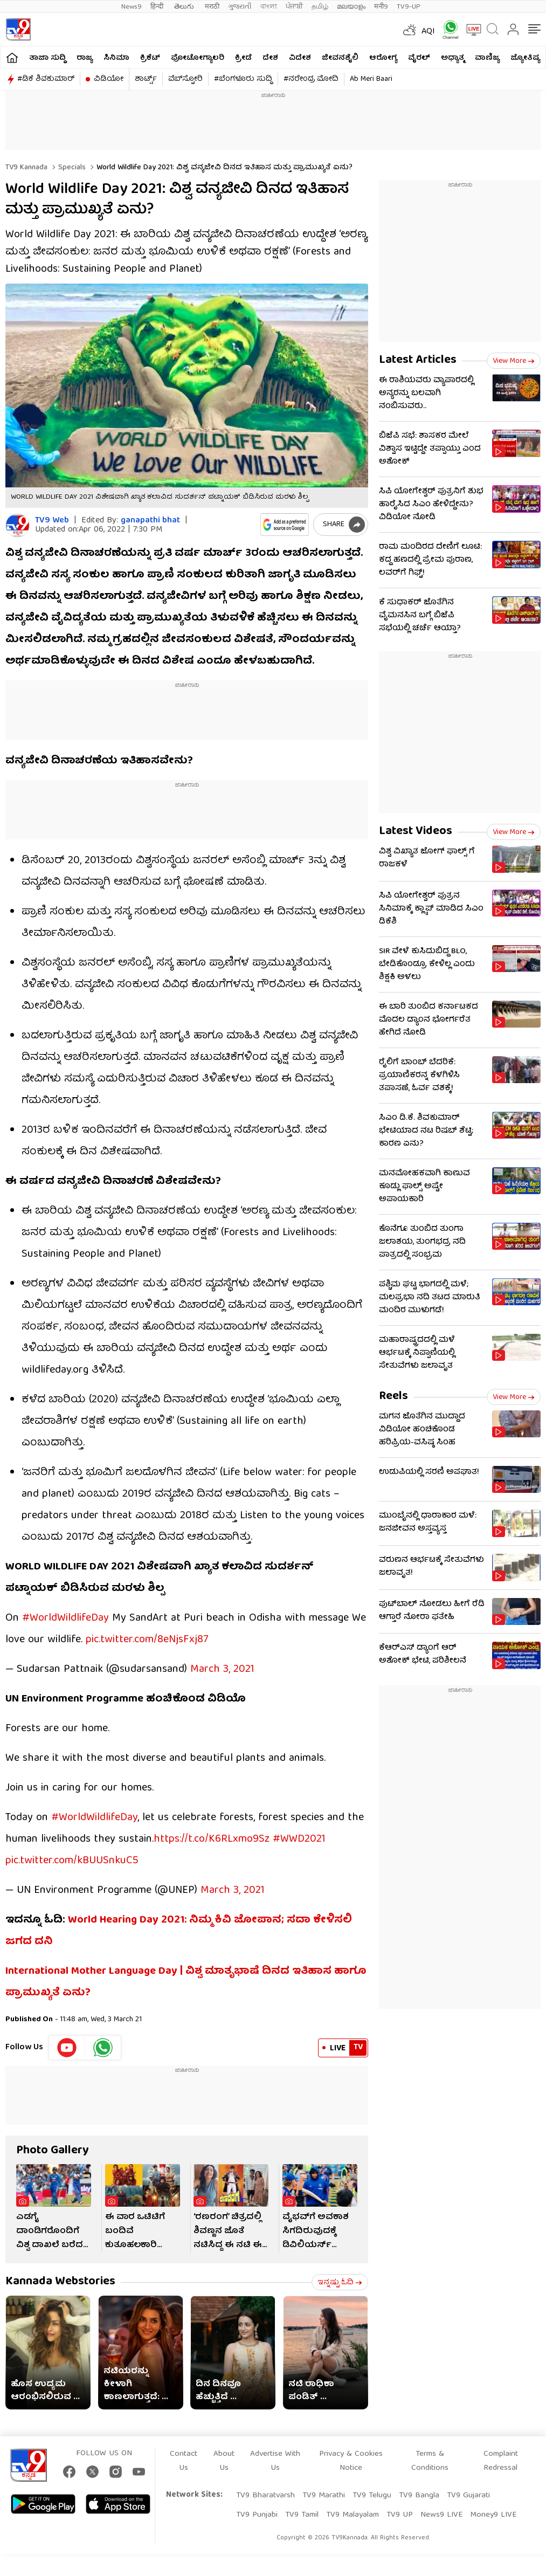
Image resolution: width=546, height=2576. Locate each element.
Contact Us (183, 2461)
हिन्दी (157, 6)
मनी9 (381, 6)
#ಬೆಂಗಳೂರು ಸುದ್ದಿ (243, 79)
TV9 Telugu (372, 2496)
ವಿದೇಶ (300, 58)
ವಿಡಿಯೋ (108, 79)
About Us (223, 2461)
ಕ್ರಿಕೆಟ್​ (150, 58)
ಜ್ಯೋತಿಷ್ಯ (525, 58)
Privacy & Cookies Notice (351, 2461)
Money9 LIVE (493, 2515)
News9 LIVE (441, 2515)
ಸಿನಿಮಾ (116, 58)
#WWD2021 (299, 1839)
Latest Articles (418, 360)
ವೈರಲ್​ (419, 58)
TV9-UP (408, 6)
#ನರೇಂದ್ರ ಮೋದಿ (311, 79)
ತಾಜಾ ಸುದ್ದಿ (47, 58)
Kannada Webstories (60, 2281)
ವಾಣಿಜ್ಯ (487, 58)
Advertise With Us (275, 2461)
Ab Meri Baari (371, 79)
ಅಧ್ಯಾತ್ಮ (452, 58)
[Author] (17, 525)
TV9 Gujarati (468, 2496)
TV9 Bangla (419, 2496)
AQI (428, 32)
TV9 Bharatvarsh (265, 2496)
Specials (71, 167)
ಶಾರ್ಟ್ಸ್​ (146, 79)
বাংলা (268, 6)
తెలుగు (185, 6)
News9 (131, 6)
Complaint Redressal (500, 2461)
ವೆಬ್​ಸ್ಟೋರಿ (185, 79)
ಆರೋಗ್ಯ (383, 58)
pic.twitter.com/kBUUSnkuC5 (72, 1860)
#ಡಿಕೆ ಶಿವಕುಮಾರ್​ (45, 79)
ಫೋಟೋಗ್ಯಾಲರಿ (197, 58)
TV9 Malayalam (352, 2515)
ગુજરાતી (240, 6)
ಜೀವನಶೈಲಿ (340, 58)
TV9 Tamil (302, 2515)
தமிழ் (320, 6)
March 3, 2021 (222, 1669)
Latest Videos (415, 831)
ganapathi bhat (150, 520)
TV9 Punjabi (257, 2515)
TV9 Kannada (26, 167)
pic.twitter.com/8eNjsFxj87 (147, 1639)
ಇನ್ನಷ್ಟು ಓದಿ (339, 2282)
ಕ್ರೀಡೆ (243, 58)
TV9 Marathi (323, 2496)
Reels (393, 1396)
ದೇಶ (270, 58)
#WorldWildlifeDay (65, 1618)
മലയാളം (351, 6)
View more (514, 361)
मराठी (212, 6)
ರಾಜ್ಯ (85, 58)
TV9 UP (399, 2515)
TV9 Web (52, 521)
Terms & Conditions (429, 2461)
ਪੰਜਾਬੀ (294, 6)
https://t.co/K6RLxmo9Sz (211, 1839)
